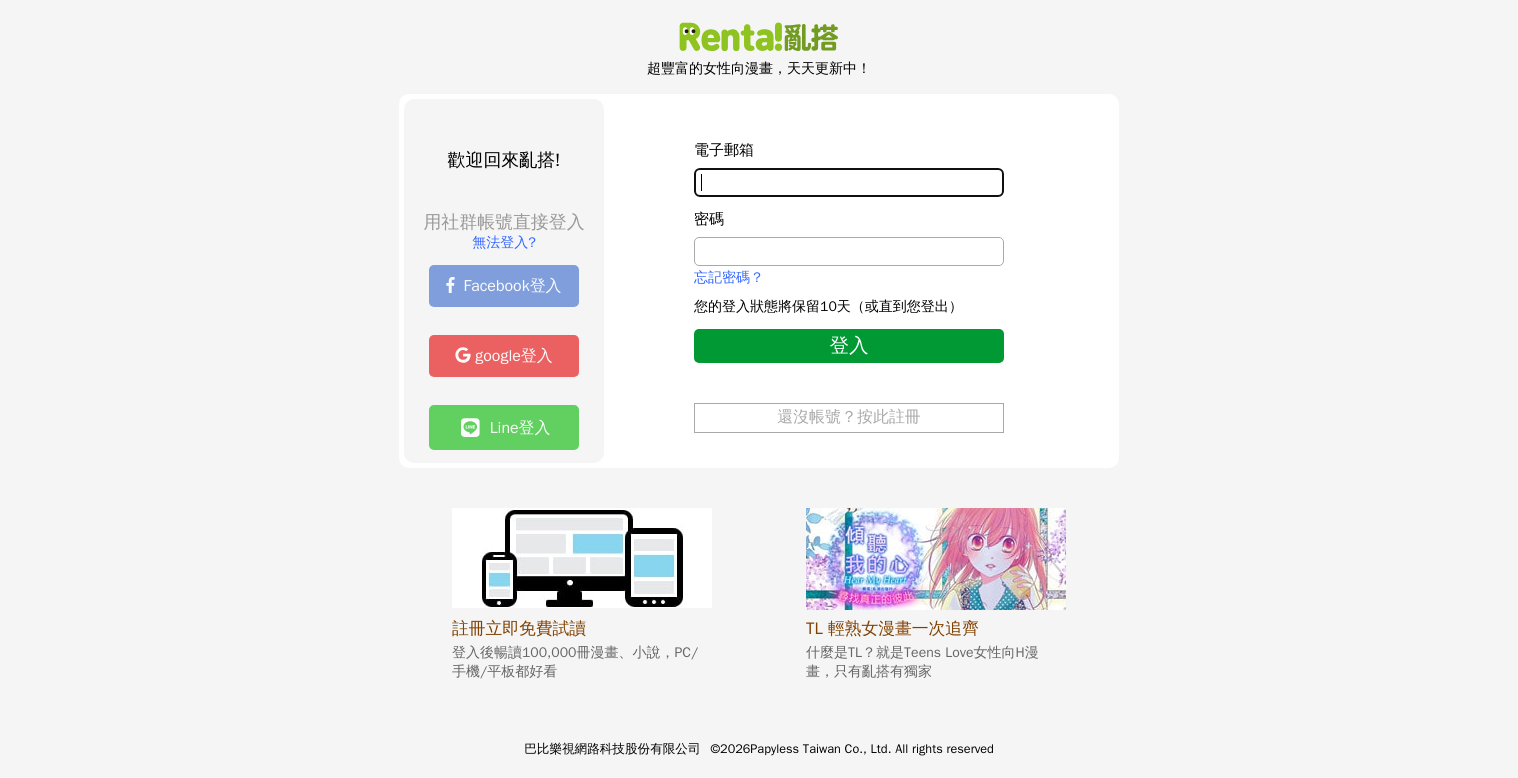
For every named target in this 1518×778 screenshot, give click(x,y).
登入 (848, 345)
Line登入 (505, 427)
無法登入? (504, 242)
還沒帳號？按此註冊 (849, 417)
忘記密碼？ (729, 278)
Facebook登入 (503, 286)
